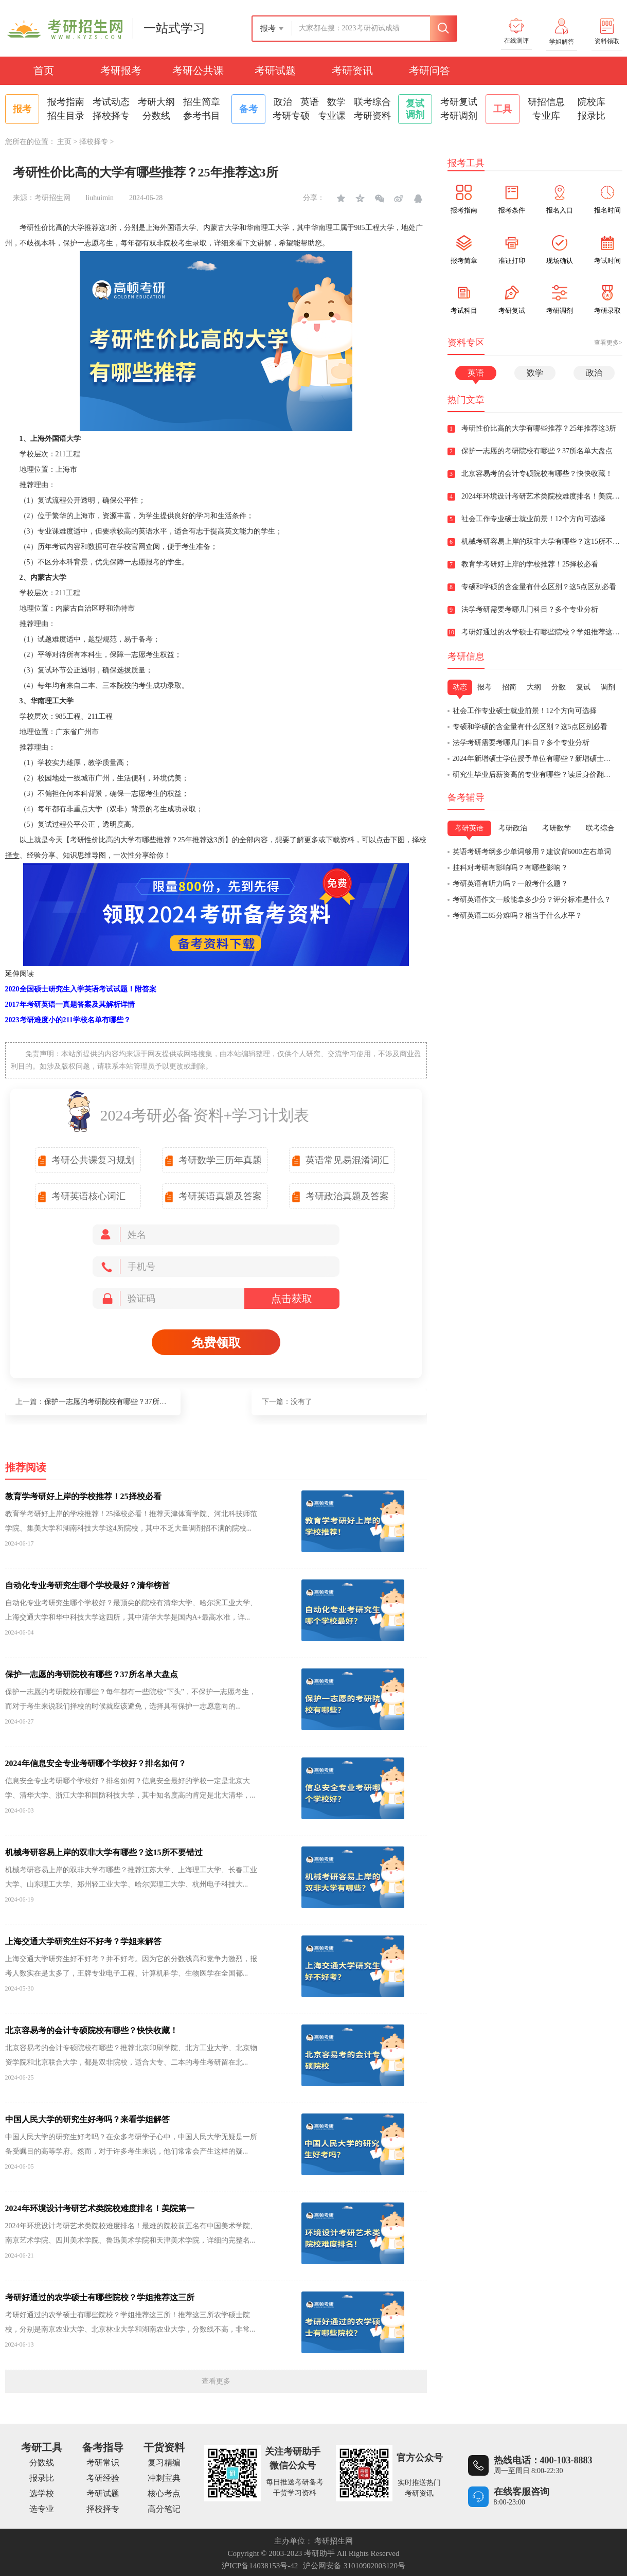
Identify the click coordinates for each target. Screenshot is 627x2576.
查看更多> (608, 342)
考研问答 (429, 70)
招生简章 (201, 102)
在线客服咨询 (521, 2491)
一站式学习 (174, 28)
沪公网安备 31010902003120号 (354, 2566)
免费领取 (216, 1342)
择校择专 (111, 116)
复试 (583, 687)
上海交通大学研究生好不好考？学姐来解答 (83, 1941)
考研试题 (275, 70)
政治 (283, 102)
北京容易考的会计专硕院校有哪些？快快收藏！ (91, 2030)
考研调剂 (458, 116)
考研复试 (458, 102)
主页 (64, 142)
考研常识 (102, 2462)
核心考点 (164, 2493)
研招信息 (546, 102)
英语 (309, 102)
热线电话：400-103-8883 (543, 2460)
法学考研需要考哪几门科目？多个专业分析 (521, 743)
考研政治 (512, 828)
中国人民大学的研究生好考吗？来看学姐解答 (87, 2119)
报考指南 (65, 102)
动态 (460, 687)
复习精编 (164, 2462)
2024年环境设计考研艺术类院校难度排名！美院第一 (99, 2208)
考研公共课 (198, 70)
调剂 (608, 687)
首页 (43, 70)
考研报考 (120, 70)
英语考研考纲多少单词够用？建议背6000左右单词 (532, 852)
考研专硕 (291, 116)
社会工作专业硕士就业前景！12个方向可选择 (525, 711)
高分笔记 (164, 2508)
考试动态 (111, 102)
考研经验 (102, 2478)
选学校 (41, 2493)
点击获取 (291, 1298)
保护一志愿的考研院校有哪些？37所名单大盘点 (119, 1402)
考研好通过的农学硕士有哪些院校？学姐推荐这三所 (99, 2297)
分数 (558, 687)
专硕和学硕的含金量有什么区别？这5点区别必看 (530, 727)
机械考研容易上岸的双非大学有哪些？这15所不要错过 (104, 1852)
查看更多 (216, 2381)
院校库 (591, 102)
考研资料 (372, 116)
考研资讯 (352, 70)
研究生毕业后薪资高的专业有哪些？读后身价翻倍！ (535, 774)
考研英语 (469, 828)
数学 (336, 102)
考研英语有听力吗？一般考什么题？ (510, 883)
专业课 (332, 116)
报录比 (591, 116)
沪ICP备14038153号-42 (260, 2566)
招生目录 (65, 116)
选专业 (41, 2508)
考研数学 (556, 828)
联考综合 (372, 102)
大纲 (534, 687)
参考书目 (201, 116)
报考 (484, 687)
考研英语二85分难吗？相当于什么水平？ (517, 915)
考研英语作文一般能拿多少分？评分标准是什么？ (532, 899)
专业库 (546, 116)
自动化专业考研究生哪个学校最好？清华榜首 (87, 1585)
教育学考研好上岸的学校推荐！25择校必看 (83, 1496)
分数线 (156, 116)
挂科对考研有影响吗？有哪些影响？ (510, 868)
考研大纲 (156, 102)
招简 (509, 687)
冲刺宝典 (164, 2478)
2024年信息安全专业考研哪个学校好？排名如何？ (95, 1763)
